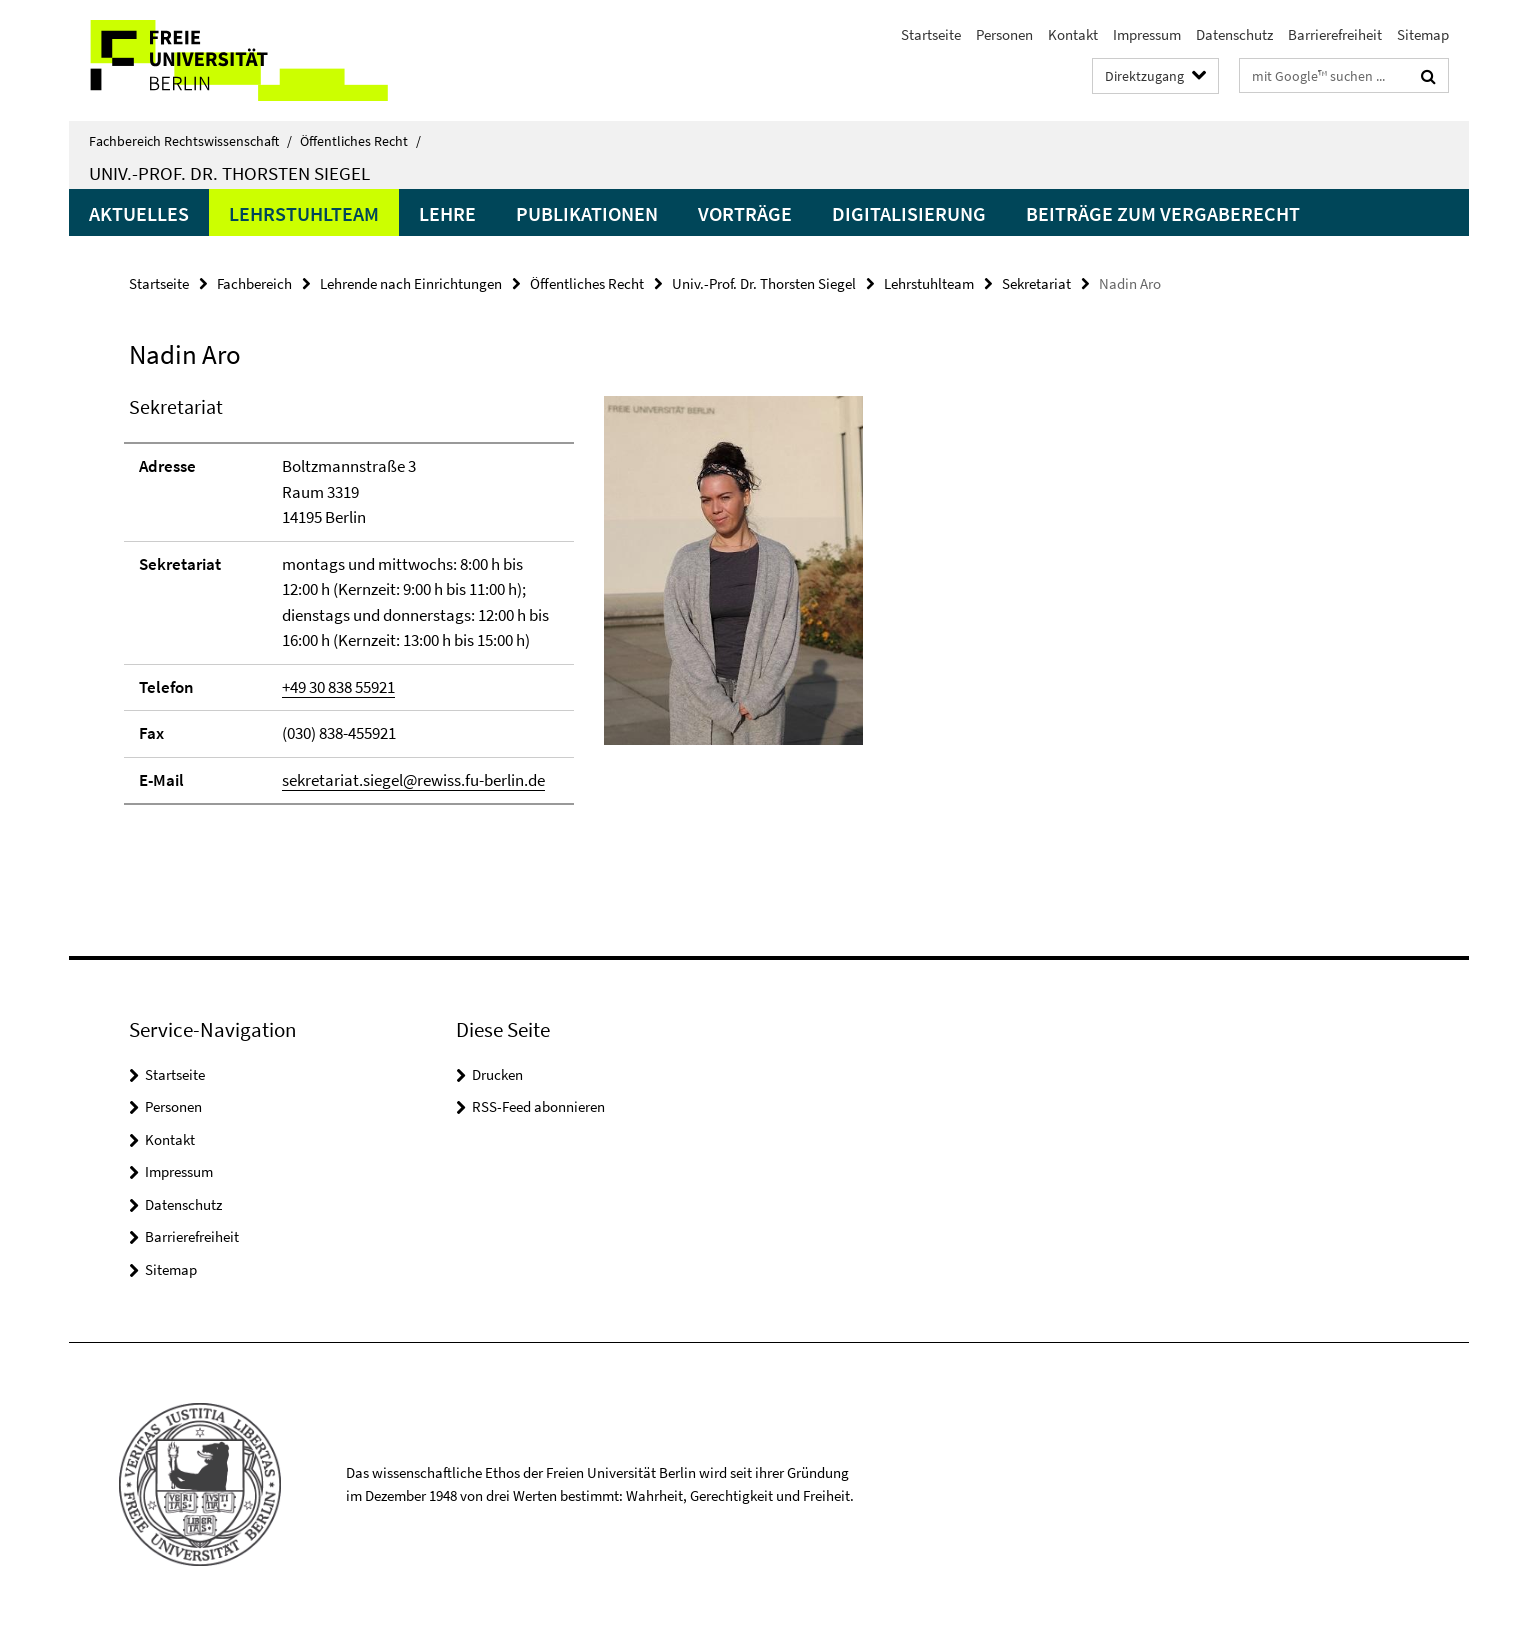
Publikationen (587, 213)
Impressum (1147, 34)
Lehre (447, 213)
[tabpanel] (496, 608)
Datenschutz (1234, 34)
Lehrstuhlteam (304, 213)
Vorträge (745, 213)
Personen (1004, 34)
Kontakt (1073, 34)
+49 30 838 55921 (338, 687)
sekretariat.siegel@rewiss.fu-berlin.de (413, 780)
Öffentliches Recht (360, 141)
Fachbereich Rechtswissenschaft (190, 141)
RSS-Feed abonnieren (538, 1106)
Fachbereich (254, 283)
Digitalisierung (909, 213)
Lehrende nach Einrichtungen (411, 283)
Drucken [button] (497, 1074)
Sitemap (1423, 34)
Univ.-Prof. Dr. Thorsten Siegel (229, 173)
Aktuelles (139, 213)
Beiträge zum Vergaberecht (1163, 213)
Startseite (931, 34)
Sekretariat (1036, 283)
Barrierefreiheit (1335, 34)
